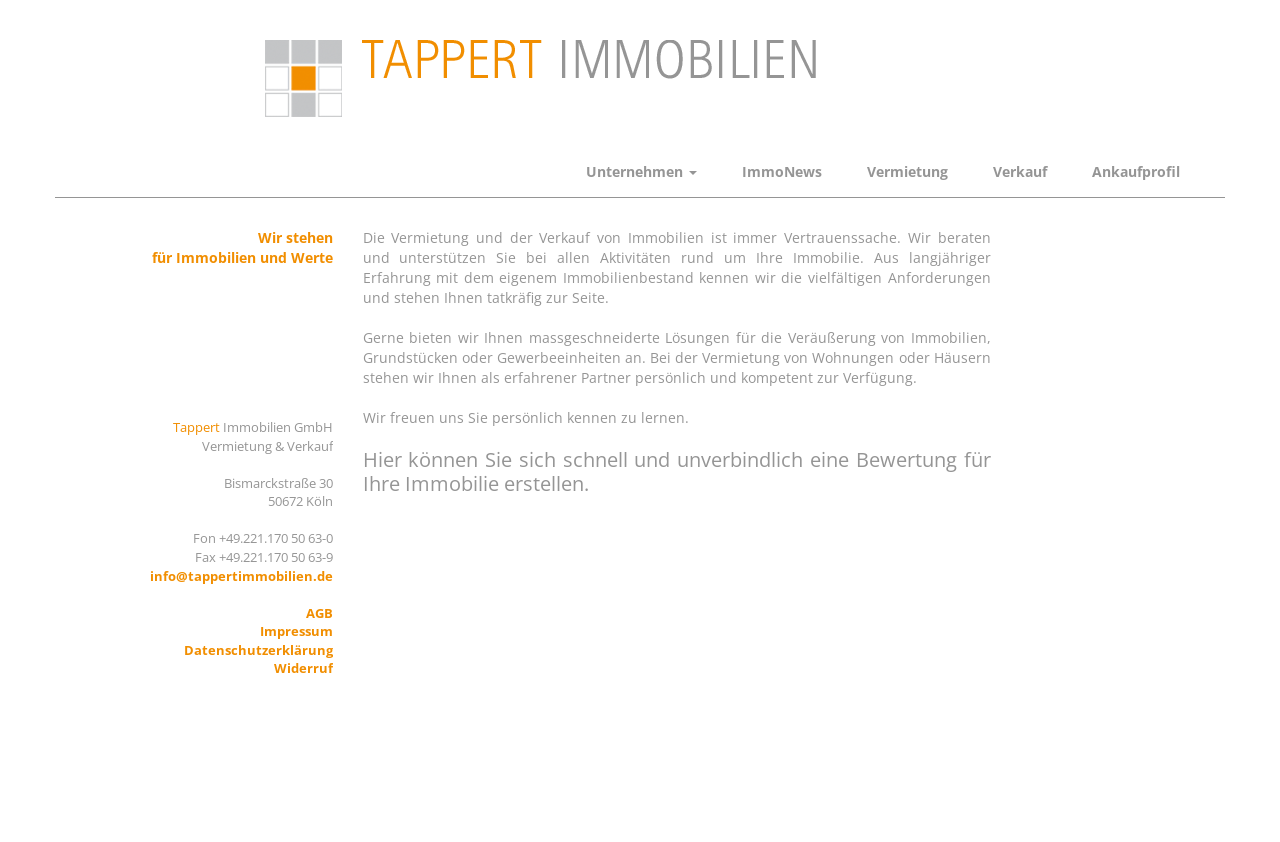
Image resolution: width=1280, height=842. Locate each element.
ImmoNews (782, 171)
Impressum (296, 631)
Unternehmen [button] (641, 171)
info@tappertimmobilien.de (241, 576)
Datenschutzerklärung (258, 650)
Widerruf (303, 668)
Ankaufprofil (1136, 171)
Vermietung (907, 171)
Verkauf (1020, 171)
